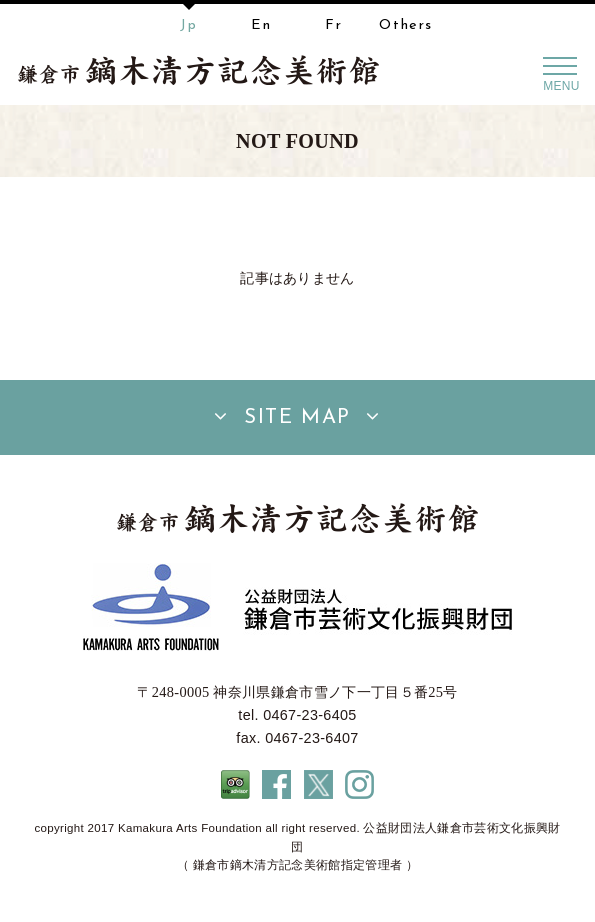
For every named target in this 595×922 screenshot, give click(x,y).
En (261, 25)
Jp (188, 25)
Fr (333, 25)
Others (406, 25)
